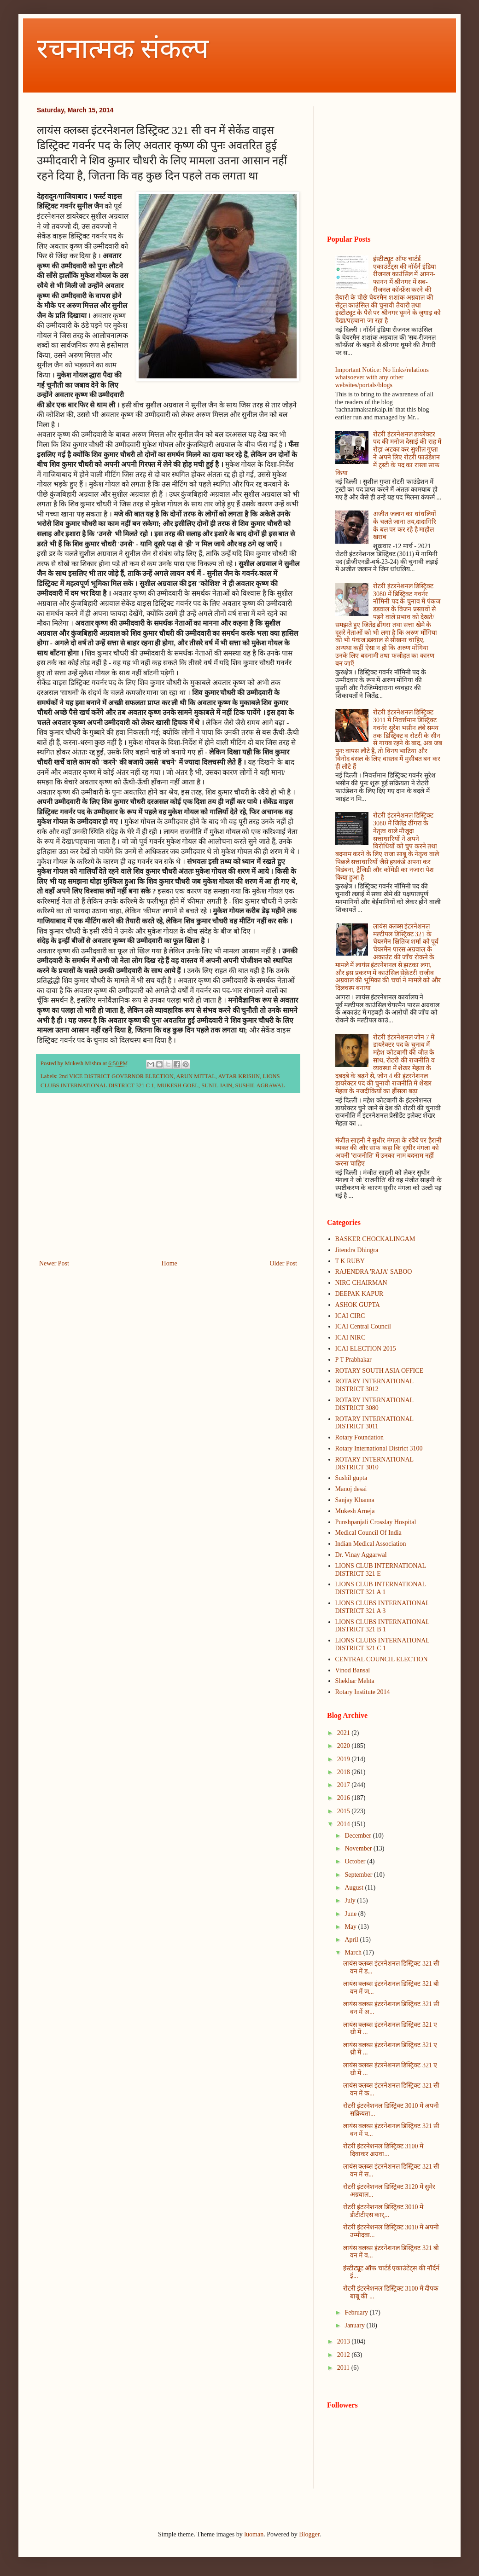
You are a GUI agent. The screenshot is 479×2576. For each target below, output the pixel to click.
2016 (344, 1797)
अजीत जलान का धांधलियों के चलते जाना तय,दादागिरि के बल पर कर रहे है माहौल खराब (404, 525)
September (359, 1874)
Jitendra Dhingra (357, 1250)
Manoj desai (351, 1488)
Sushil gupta (351, 1477)
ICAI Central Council (363, 1326)
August (355, 1887)
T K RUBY (350, 1261)
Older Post (284, 1263)
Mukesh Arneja (355, 1511)
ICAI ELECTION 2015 (365, 1348)
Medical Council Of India (368, 1532)
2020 (344, 1745)
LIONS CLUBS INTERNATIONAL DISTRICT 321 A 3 (382, 1607)
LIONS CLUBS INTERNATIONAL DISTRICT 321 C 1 (382, 1644)
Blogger (309, 2534)
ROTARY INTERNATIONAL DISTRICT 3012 (374, 1385)
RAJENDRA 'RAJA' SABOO (373, 1271)
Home (169, 1263)
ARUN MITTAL (195, 1076)
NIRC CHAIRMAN (361, 1282)
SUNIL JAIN (216, 1085)
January (355, 2325)
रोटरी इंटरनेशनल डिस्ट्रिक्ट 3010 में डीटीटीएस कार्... (383, 2211)
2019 (344, 1759)
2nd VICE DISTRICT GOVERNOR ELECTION (116, 1076)
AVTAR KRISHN (239, 1076)
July (351, 1900)
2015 (344, 1811)
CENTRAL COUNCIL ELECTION (381, 1659)
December (359, 1835)
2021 (344, 1732)
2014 (344, 1824)
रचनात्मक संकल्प (123, 49)
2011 (344, 2367)
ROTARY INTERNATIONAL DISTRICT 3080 (374, 1404)
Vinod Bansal (352, 1670)
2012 (344, 2354)
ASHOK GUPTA (357, 1304)
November (359, 1848)
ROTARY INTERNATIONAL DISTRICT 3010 (374, 1463)
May (351, 1926)
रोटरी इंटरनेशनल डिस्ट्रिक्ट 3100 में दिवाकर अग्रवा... (383, 2150)
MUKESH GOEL (178, 1085)
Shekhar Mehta (354, 1680)
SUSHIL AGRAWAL (260, 1085)
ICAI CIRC (350, 1315)
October (356, 1861)
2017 (344, 1784)
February (357, 2312)
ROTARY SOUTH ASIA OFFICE (379, 1370)
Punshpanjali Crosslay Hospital (375, 1522)
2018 (344, 1772)
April (352, 1939)
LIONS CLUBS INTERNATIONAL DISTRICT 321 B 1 (382, 1626)
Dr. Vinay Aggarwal (361, 1554)
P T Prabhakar (353, 1359)
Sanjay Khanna (354, 1500)
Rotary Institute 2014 (362, 1691)
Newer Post (54, 1263)
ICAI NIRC (350, 1337)
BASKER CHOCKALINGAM (375, 1239)
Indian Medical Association (370, 1543)
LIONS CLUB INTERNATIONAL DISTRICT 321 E (380, 1569)
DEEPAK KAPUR (359, 1293)
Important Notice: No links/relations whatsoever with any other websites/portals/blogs (382, 377)
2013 (344, 2341)
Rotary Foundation (359, 1437)
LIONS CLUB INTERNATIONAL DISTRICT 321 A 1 (380, 1588)
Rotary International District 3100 (379, 1448)
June (351, 1913)
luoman (253, 2534)
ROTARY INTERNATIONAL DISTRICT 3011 (374, 1423)
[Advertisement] (168, 1181)
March (354, 1952)
